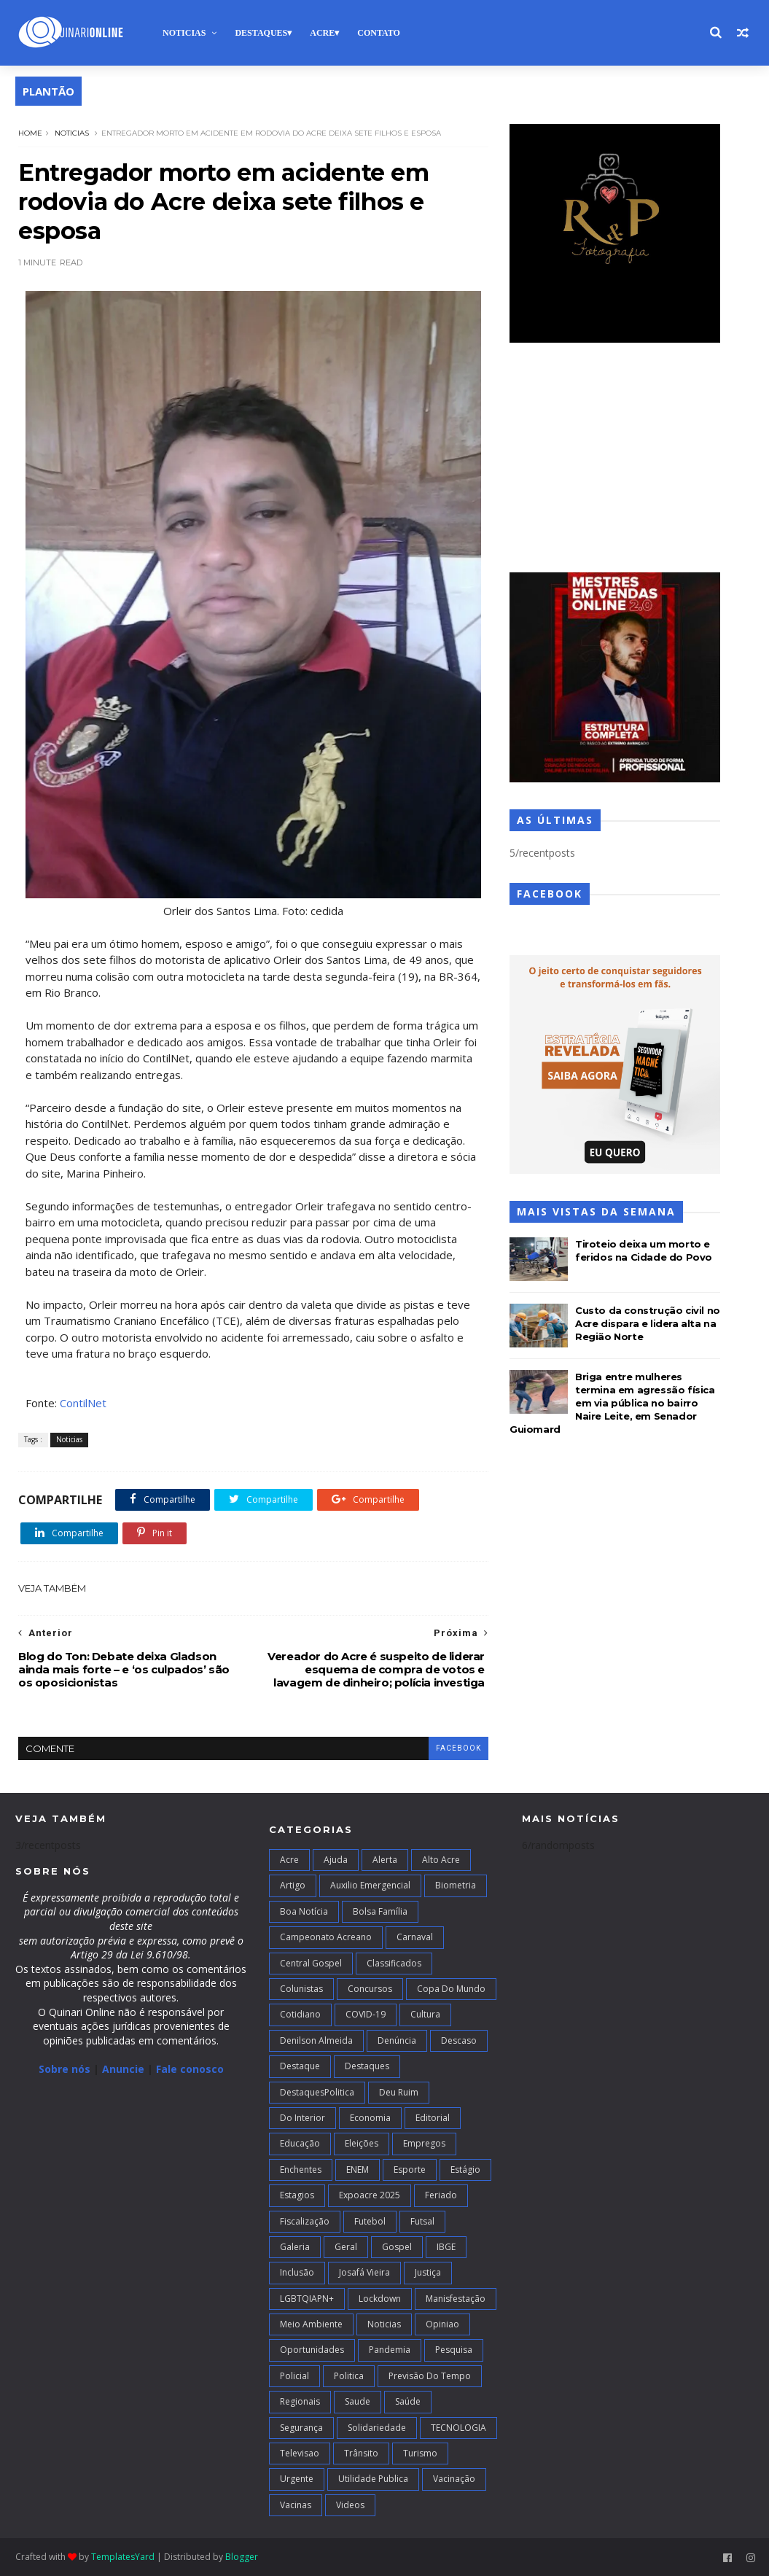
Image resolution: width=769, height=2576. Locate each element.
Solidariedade (377, 2427)
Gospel (397, 2247)
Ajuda (336, 1859)
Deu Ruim (398, 2092)
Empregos (424, 2143)
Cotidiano (300, 2014)
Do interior (302, 2118)
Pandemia (389, 2349)
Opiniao (442, 2324)
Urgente (296, 2478)
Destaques (261, 33)
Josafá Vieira (364, 2272)
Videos (350, 2505)
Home (30, 133)
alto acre (441, 1859)
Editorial (432, 2118)
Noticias (184, 33)
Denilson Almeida (316, 2040)
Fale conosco (190, 2069)
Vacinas (295, 2505)
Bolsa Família (380, 1911)
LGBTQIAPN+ (307, 2298)
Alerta (384, 1859)
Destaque (300, 2066)
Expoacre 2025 (369, 2195)
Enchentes (300, 2169)
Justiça (428, 2272)
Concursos (370, 1988)
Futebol (370, 2221)
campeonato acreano (326, 1937)
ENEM (357, 2169)
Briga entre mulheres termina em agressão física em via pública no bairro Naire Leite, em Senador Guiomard (612, 1403)
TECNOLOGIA (458, 2427)
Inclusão (297, 2272)
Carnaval (415, 1937)
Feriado (441, 2195)
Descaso (459, 2040)
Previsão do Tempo (430, 2376)
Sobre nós (64, 2069)
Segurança (301, 2427)
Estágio (465, 2169)
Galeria (295, 2247)
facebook (458, 1748)
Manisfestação (455, 2298)
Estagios (297, 2195)
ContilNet (83, 1403)
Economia (370, 2118)
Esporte (410, 2169)
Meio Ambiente (311, 2324)
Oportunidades (312, 2349)
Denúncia (397, 2040)
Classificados (394, 1963)
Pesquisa (453, 2349)
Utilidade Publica (373, 2478)
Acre (322, 33)
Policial (294, 2376)
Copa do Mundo (451, 1988)
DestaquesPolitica (317, 2092)
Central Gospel (311, 1963)
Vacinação (454, 2478)
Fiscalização (304, 2221)
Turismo (420, 2453)
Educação (300, 2143)
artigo (292, 1885)
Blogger (241, 2556)
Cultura (425, 2014)
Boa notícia (304, 1911)
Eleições (361, 2143)
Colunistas (301, 1988)
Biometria (455, 1885)
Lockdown (380, 2298)
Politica (349, 2376)
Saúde (408, 2401)
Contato (378, 33)
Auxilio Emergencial (370, 1885)
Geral (346, 2247)
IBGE (446, 2247)
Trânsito (361, 2453)
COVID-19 (366, 2014)
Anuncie (124, 2069)
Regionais (300, 2401)
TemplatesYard (123, 2556)
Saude (357, 2401)
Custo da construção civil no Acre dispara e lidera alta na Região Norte (647, 1323)
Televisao (299, 2453)
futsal (422, 2221)
